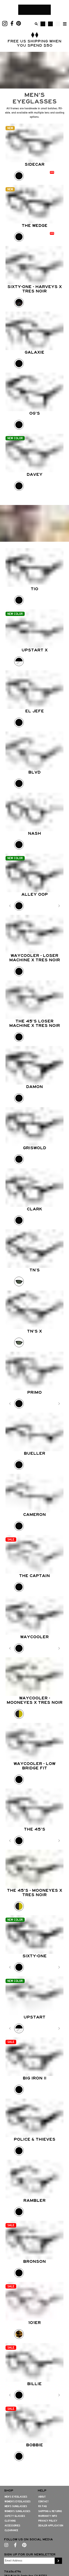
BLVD (34, 765)
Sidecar (34, 157)
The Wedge (34, 219)
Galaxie (34, 345)
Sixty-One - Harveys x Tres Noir (34, 282)
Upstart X (34, 643)
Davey (34, 467)
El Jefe (34, 704)
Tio (34, 582)
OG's (34, 406)
